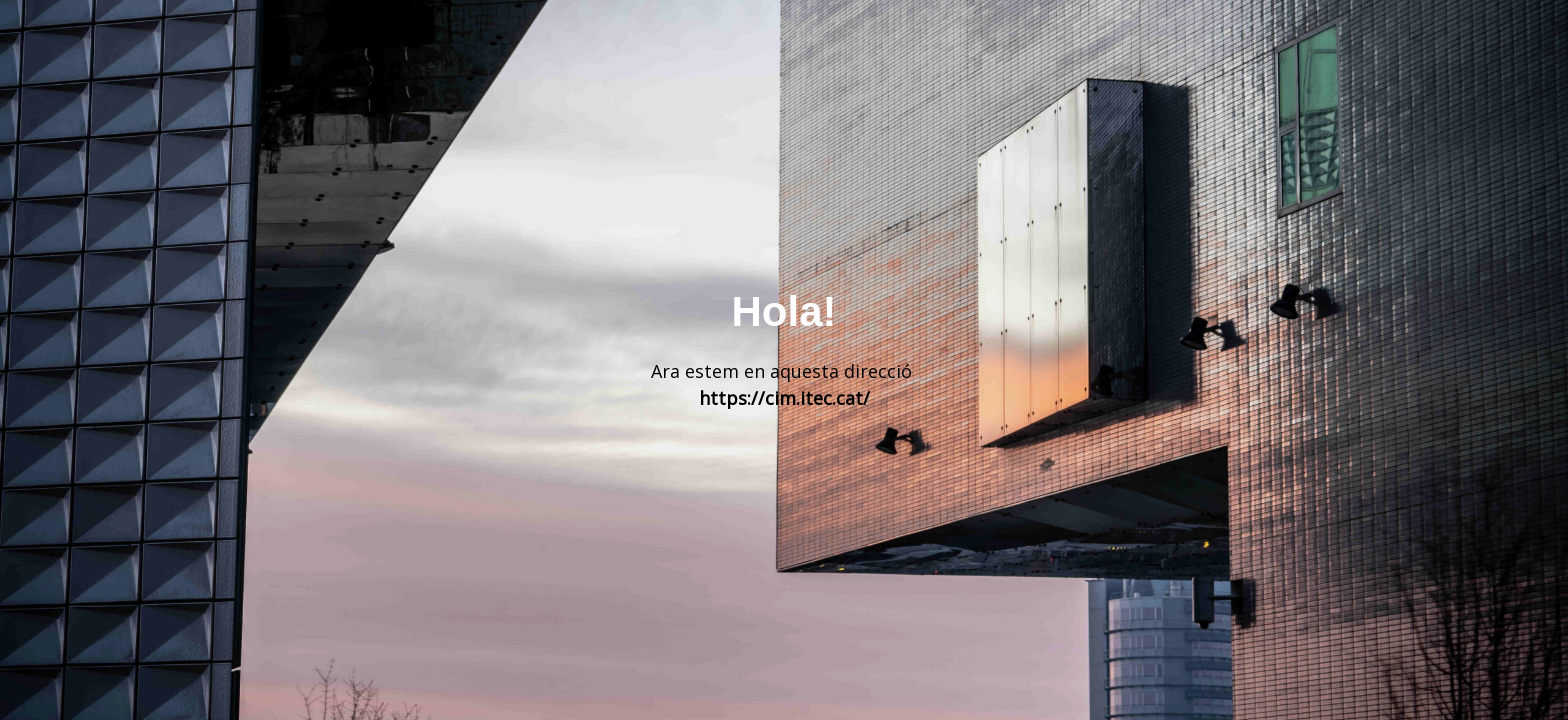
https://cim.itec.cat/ (784, 398)
